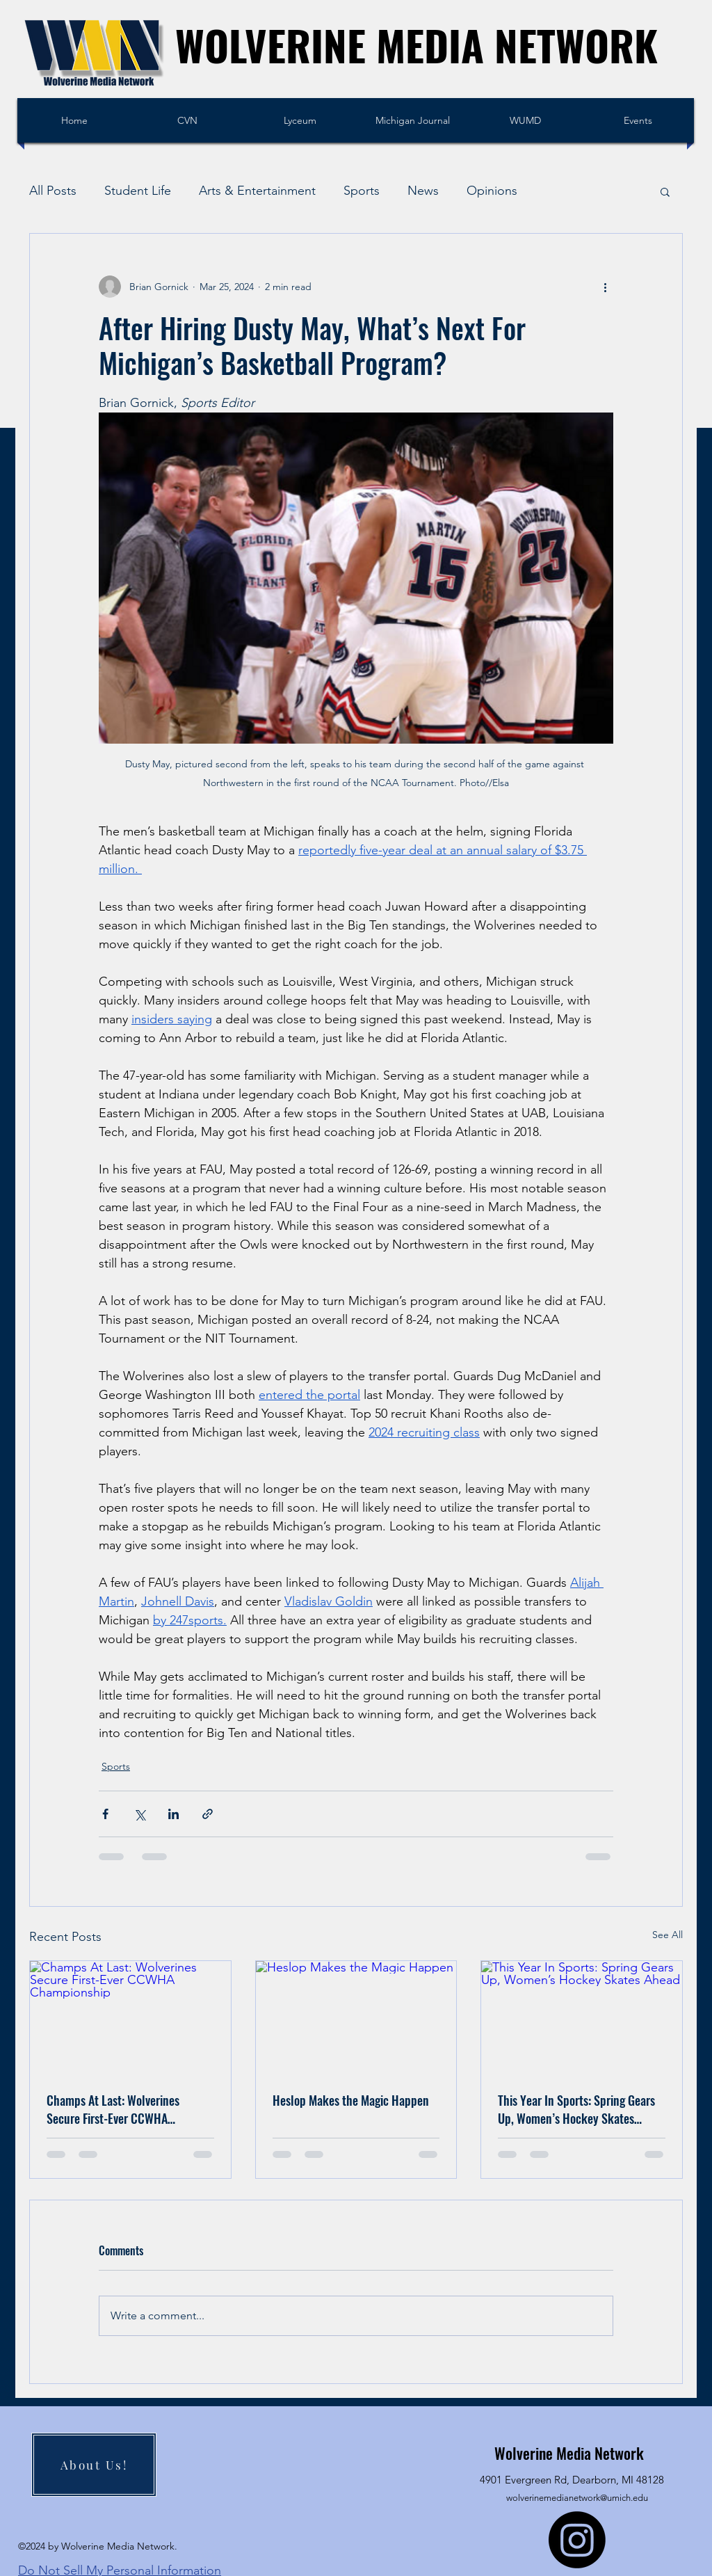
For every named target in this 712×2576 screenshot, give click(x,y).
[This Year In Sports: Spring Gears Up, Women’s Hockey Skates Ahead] (581, 2017)
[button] (665, 191)
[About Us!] (93, 2465)
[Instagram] (577, 2539)
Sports (361, 190)
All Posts (52, 190)
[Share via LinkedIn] (173, 1814)
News (423, 190)
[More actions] (605, 286)
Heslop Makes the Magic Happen (351, 2100)
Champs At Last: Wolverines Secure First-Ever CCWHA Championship (113, 2109)
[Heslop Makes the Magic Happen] (356, 2017)
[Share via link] (207, 1814)
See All (667, 1934)
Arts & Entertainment (257, 190)
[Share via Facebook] (105, 1814)
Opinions (492, 190)
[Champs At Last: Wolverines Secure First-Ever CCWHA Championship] (130, 2017)
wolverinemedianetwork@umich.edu (577, 2498)
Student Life (137, 190)
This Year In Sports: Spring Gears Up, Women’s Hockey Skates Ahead (576, 2109)
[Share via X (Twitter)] (139, 1814)
